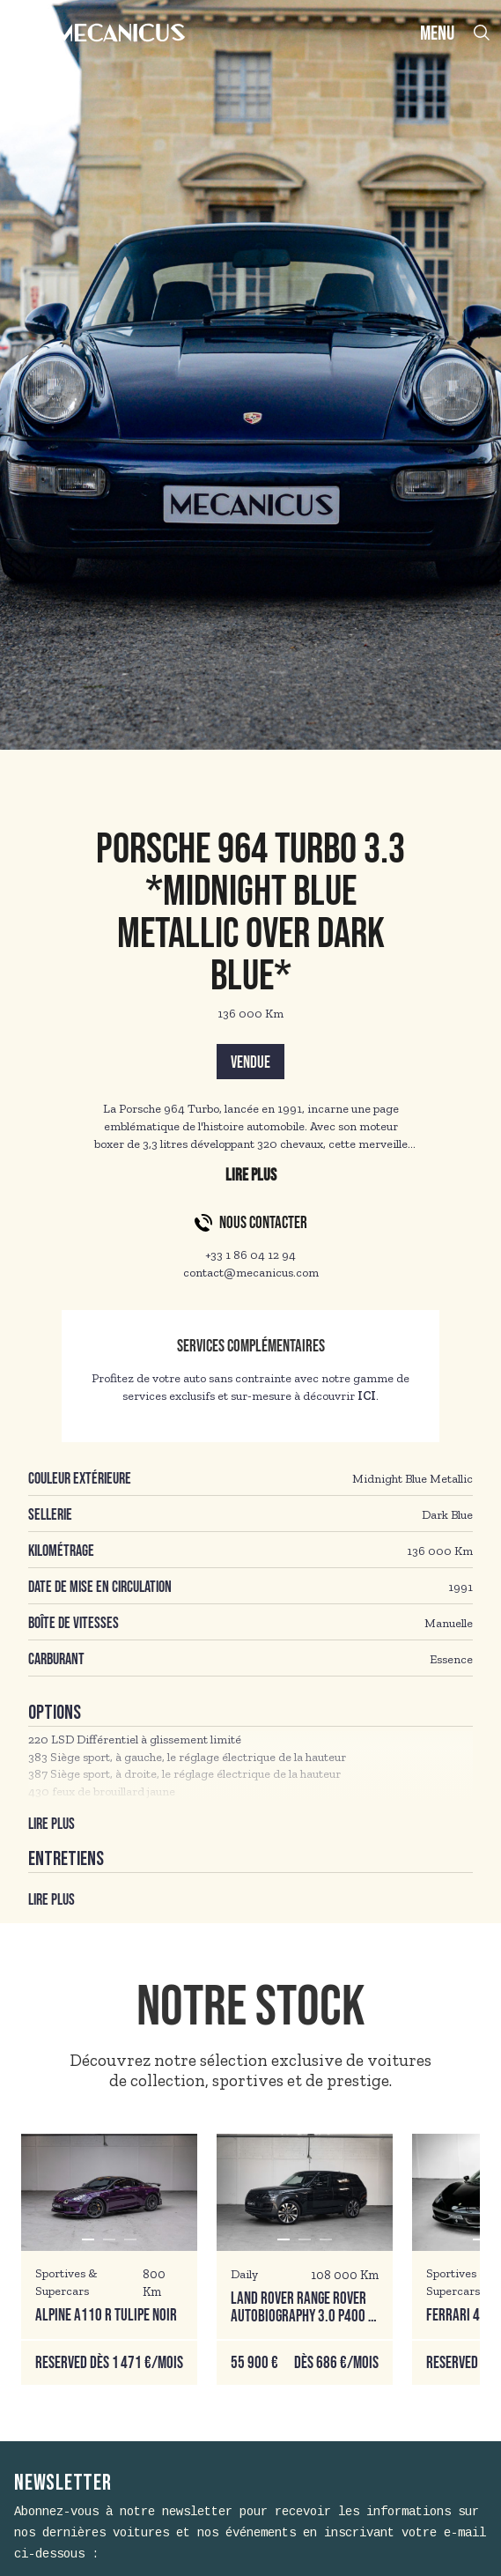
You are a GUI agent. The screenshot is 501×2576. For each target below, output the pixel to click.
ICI (366, 1395)
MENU (437, 34)
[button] (88, 2239)
